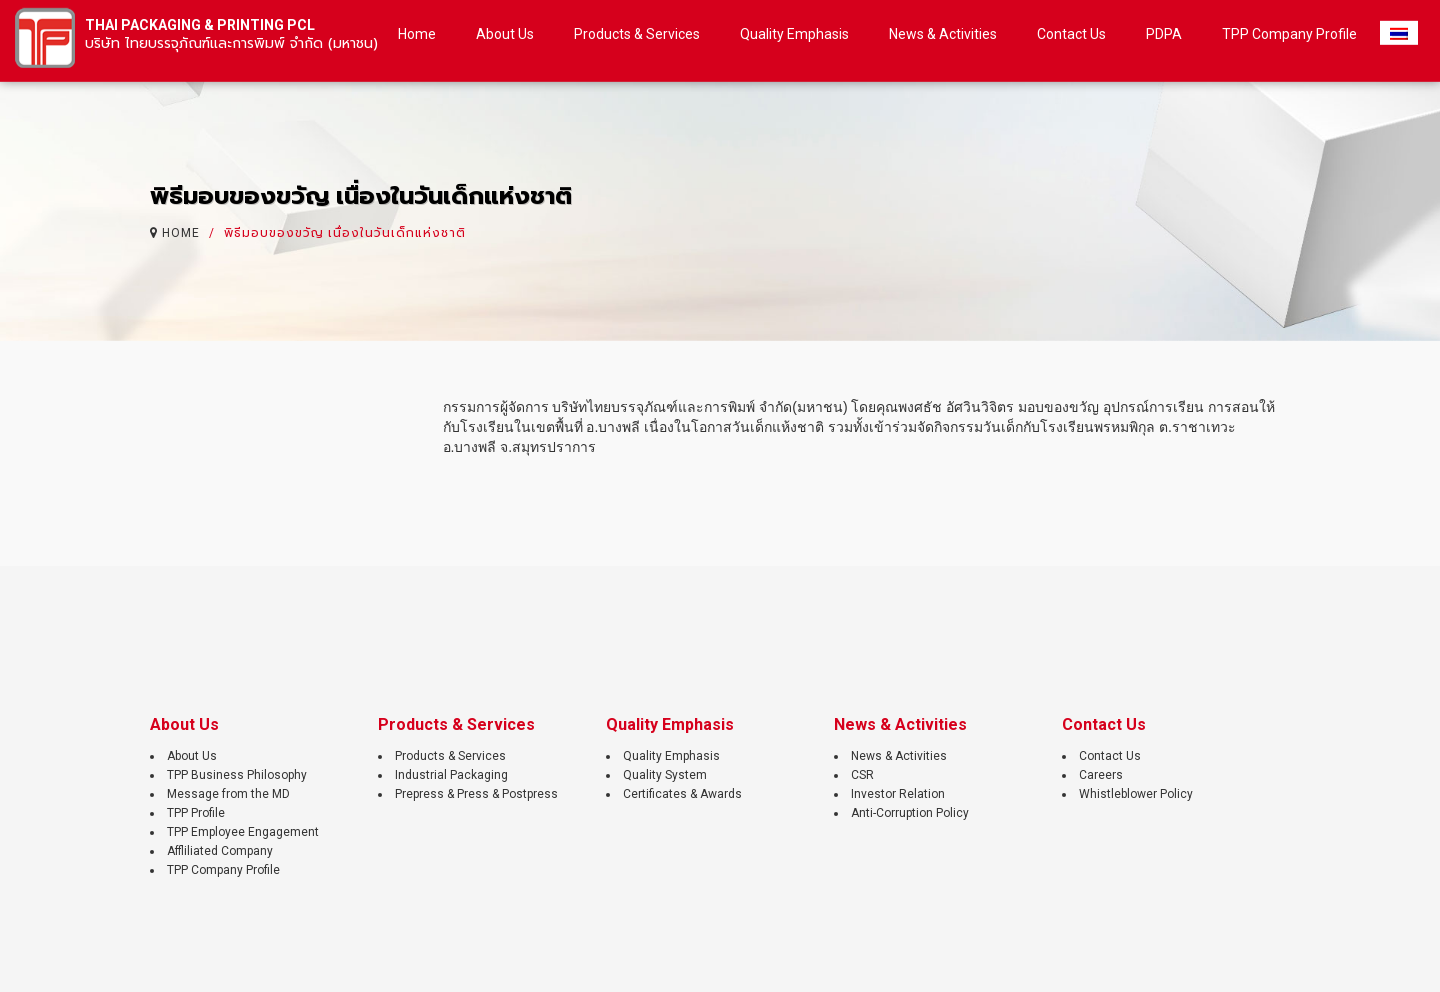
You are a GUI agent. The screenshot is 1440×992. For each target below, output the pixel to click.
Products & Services (450, 756)
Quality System (665, 775)
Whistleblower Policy (1136, 794)
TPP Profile (196, 813)
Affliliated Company (220, 851)
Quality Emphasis (671, 756)
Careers (1101, 775)
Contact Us (1110, 756)
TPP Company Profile (223, 870)
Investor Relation (898, 794)
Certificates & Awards (682, 794)
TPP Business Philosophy (237, 775)
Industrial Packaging (451, 775)
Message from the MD (228, 794)
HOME (181, 231)
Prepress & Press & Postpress (476, 794)
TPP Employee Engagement (243, 832)
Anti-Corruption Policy (910, 813)
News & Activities (899, 756)
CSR (862, 775)
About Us (192, 756)
